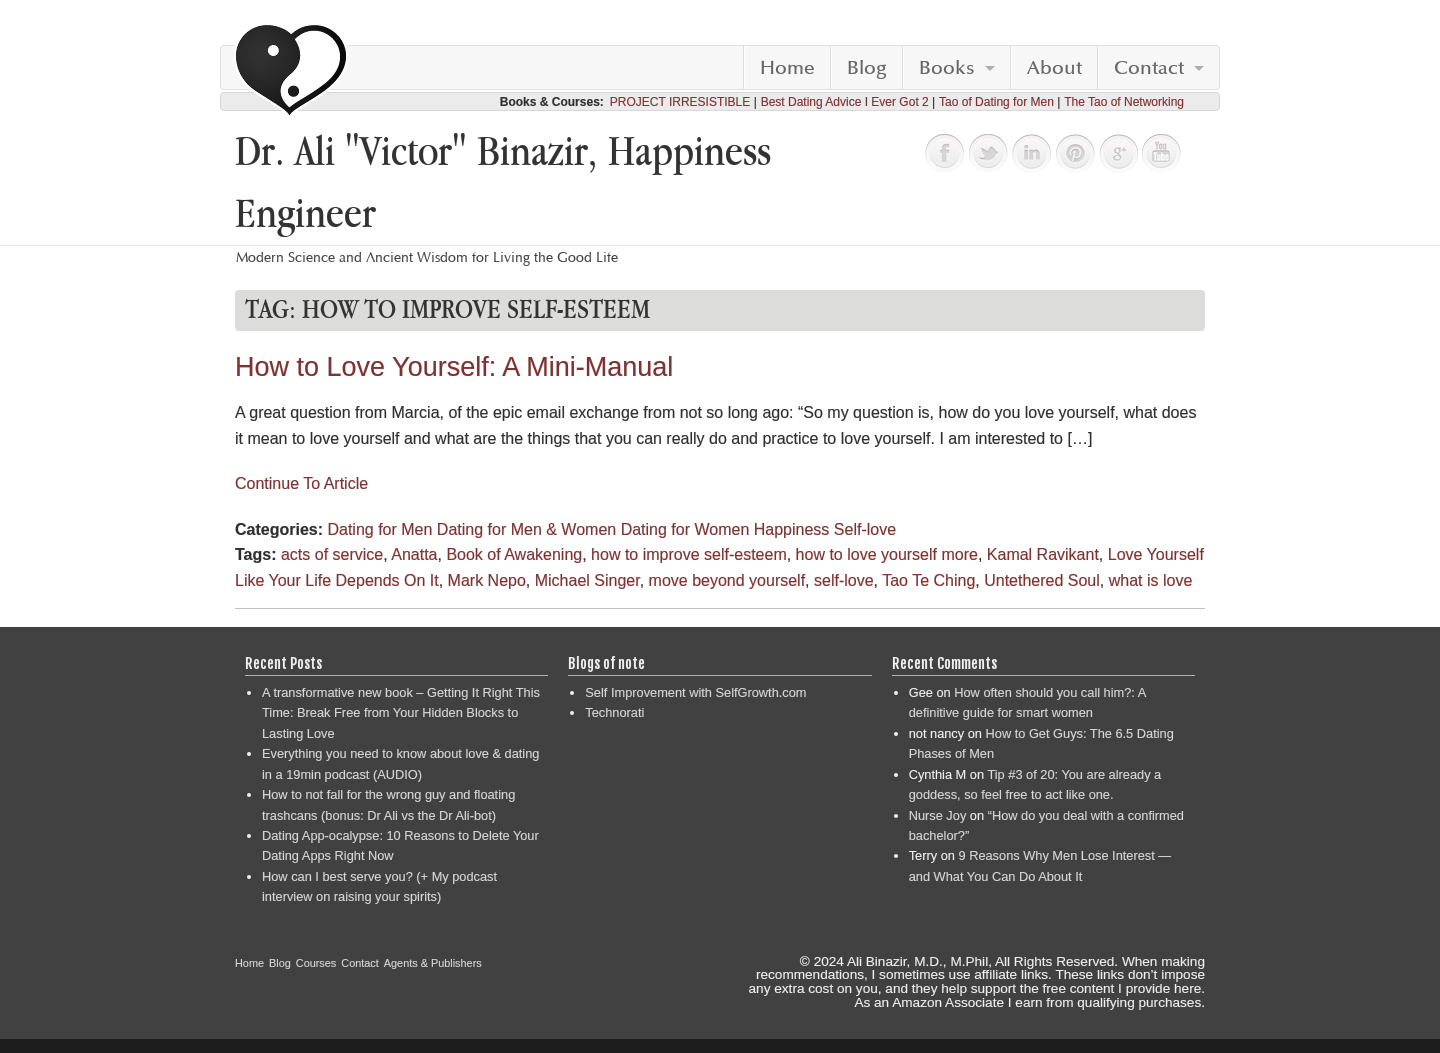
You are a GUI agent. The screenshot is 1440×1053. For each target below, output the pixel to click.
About (1054, 68)
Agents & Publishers (433, 963)
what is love (1151, 580)
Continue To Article (301, 483)
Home (787, 68)
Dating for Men (379, 529)
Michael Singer (587, 580)
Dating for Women (685, 529)
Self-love (865, 529)
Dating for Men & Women (526, 529)
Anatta (414, 554)
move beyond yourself (727, 580)
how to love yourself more (887, 554)
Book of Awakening (514, 554)
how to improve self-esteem (689, 554)
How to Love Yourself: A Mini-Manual (454, 367)
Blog (867, 68)
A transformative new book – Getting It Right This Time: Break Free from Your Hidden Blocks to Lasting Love (401, 713)
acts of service (332, 554)
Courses (316, 963)
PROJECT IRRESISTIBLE (680, 102)
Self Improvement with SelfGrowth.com (695, 692)
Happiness (792, 529)
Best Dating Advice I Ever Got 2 (845, 102)
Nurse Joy (938, 815)
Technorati (614, 712)
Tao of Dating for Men (996, 102)
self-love (844, 580)
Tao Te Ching (928, 580)
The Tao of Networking (1124, 102)
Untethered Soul (1042, 580)
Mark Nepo (487, 580)
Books (947, 68)
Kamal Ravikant (1043, 554)
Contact (1149, 68)
